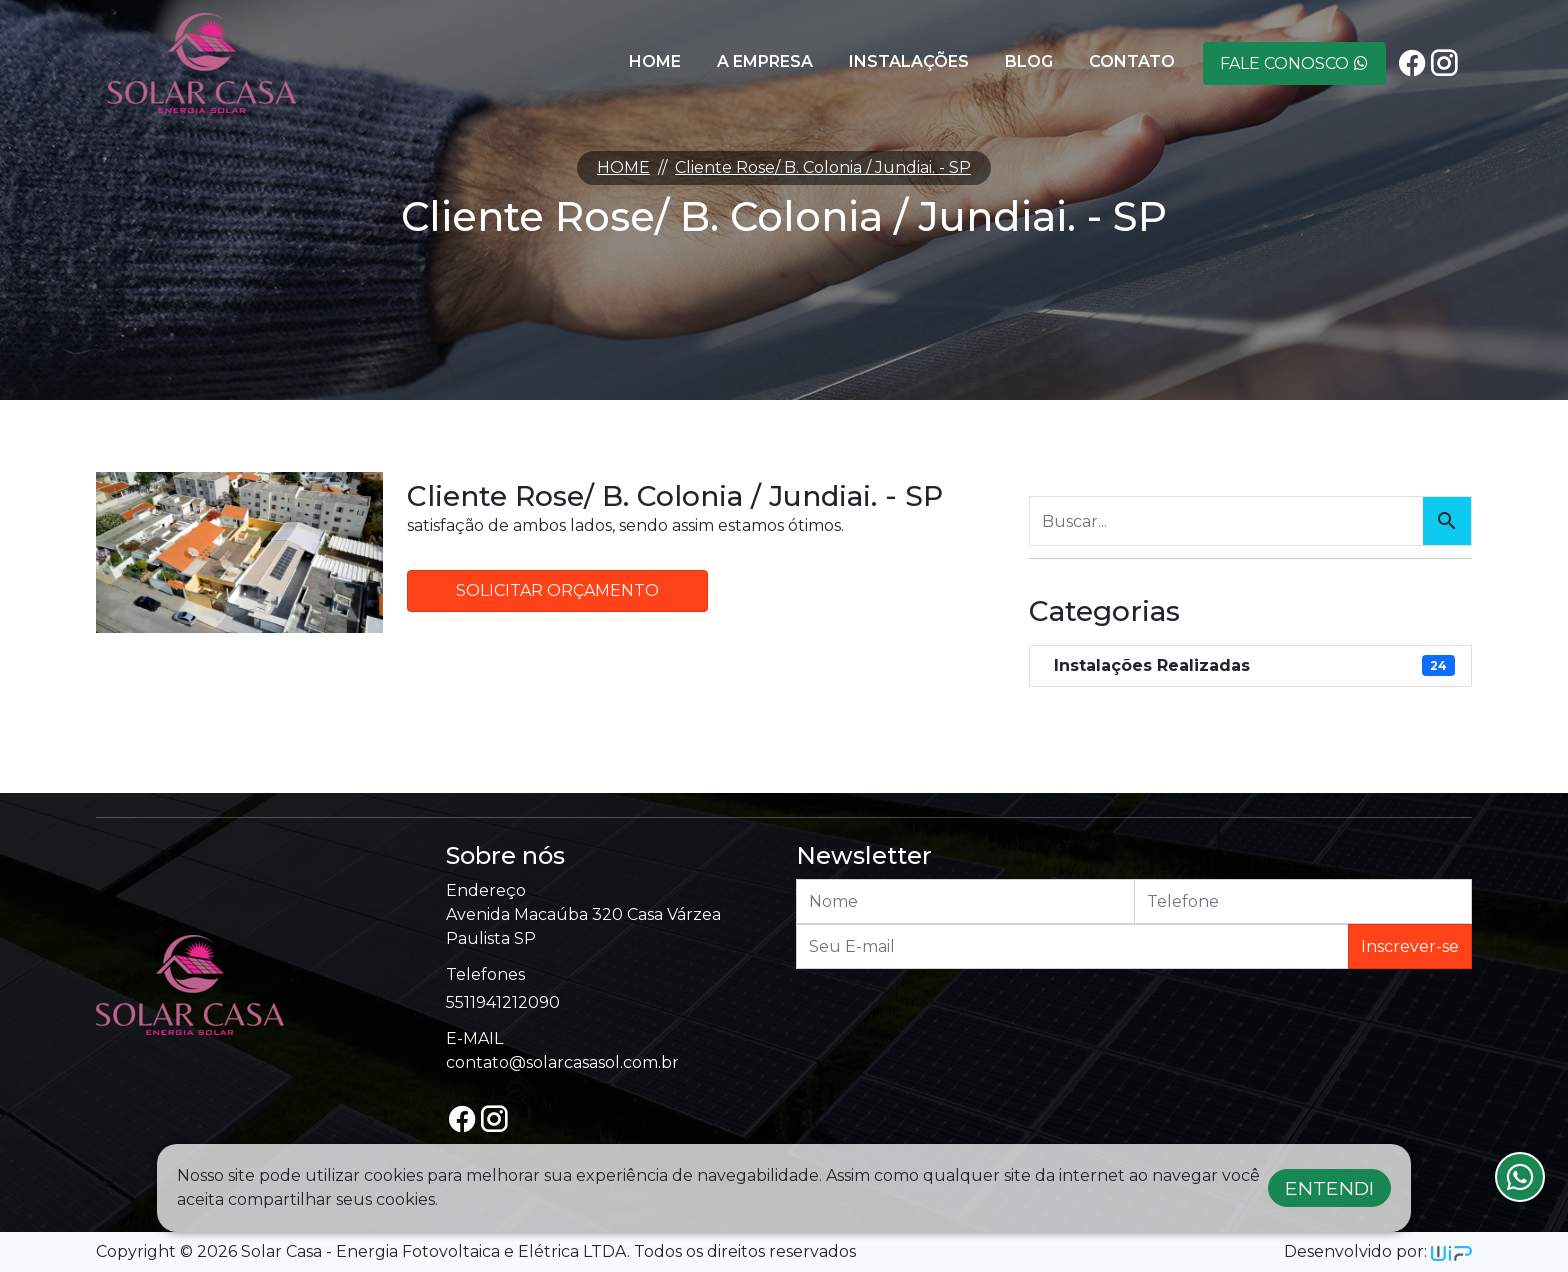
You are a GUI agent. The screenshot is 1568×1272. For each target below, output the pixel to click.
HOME (623, 167)
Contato (1132, 61)
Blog (1029, 61)
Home (655, 61)
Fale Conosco (1294, 63)
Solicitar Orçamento (557, 590)
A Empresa (765, 61)
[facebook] (1412, 63)
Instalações (909, 61)
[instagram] (1444, 63)
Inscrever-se (1410, 946)
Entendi (1329, 1188)
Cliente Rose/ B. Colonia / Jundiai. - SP (823, 167)
